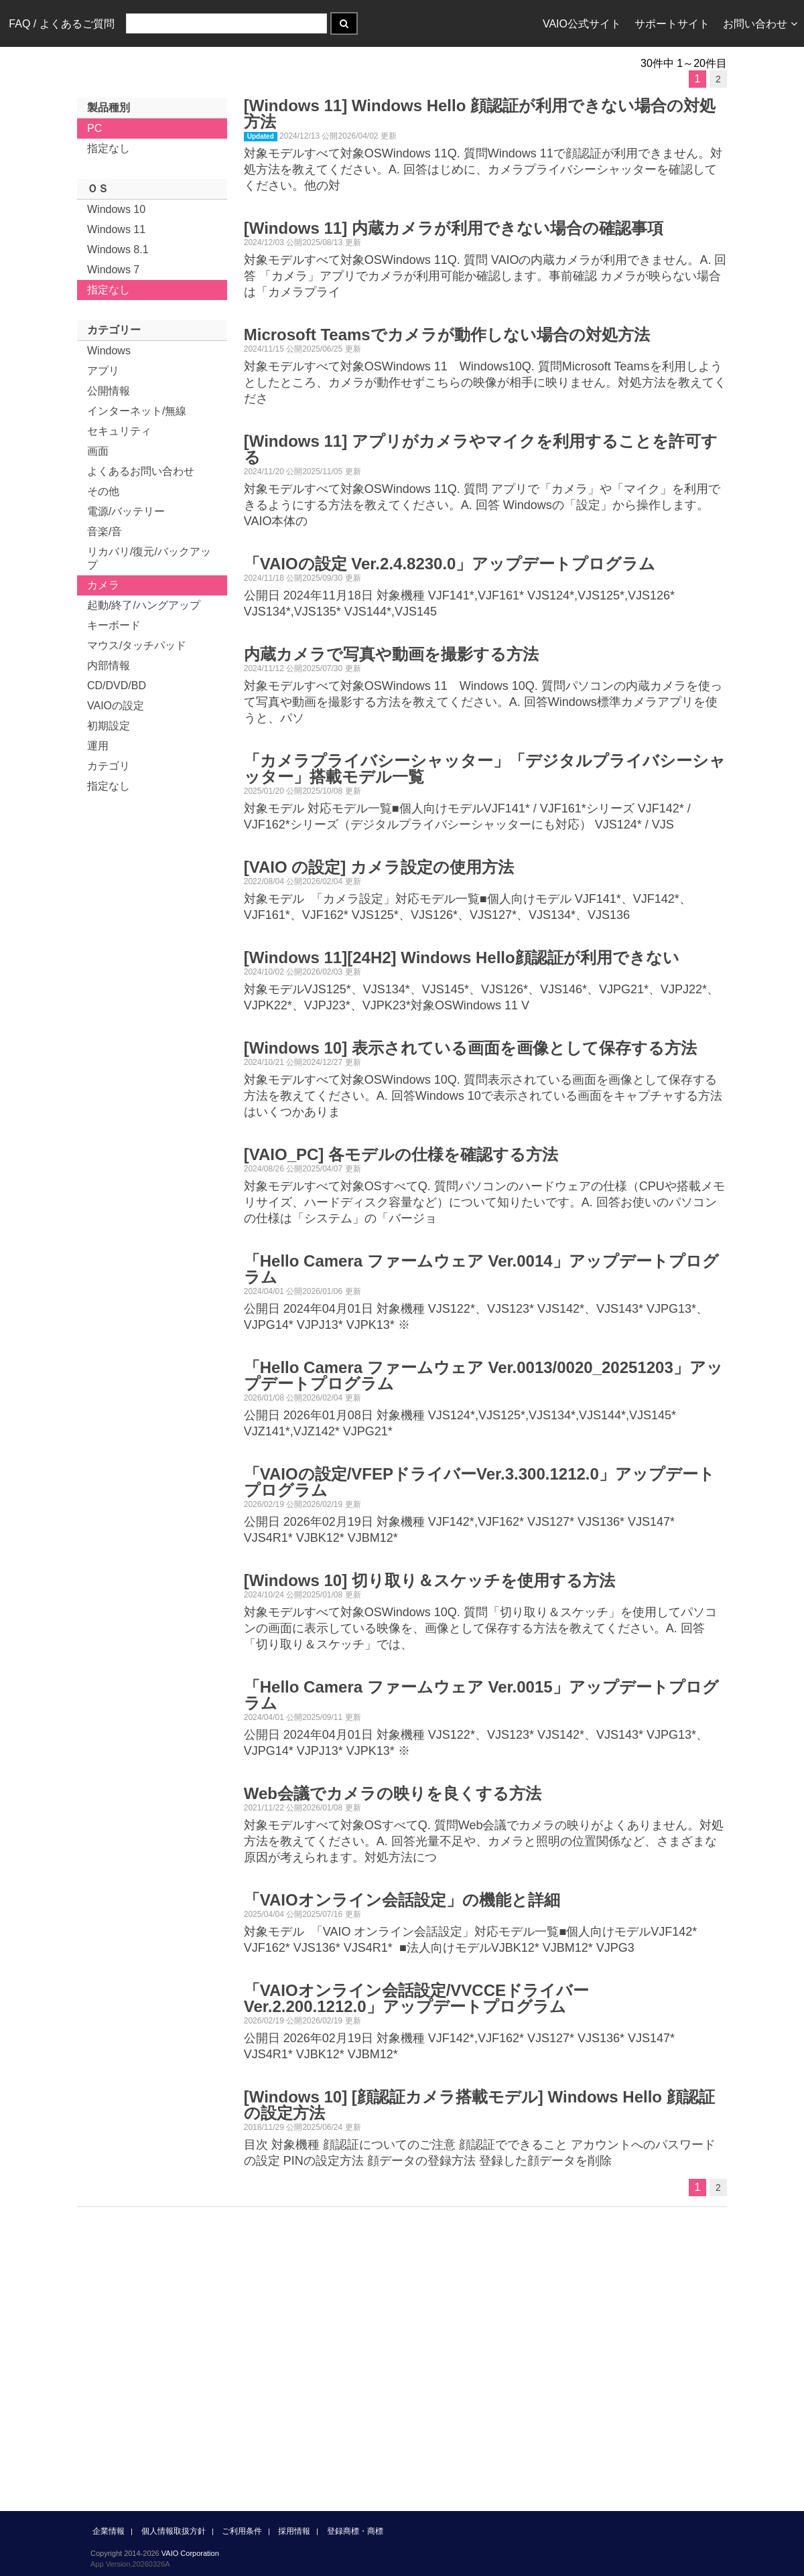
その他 (103, 491)
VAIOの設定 (115, 705)
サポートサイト (672, 23)
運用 (98, 746)
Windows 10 (116, 209)
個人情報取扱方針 (173, 2531)
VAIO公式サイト (582, 23)
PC (94, 128)
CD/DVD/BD (116, 685)
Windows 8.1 (118, 249)
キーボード (114, 625)
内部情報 (108, 665)
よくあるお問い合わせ (140, 471)
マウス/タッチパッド (136, 645)
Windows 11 (116, 229)
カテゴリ (108, 766)
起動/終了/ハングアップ (143, 605)
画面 (98, 451)
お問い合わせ (760, 23)
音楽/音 (104, 531)
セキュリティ (119, 431)
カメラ (103, 585)
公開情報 (108, 391)
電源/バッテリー (126, 511)
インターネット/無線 (136, 411)
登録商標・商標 (355, 2531)
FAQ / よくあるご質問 (61, 23)
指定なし (108, 148)
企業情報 (108, 2531)
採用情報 (294, 2531)
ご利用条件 (242, 2531)
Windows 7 (113, 269)
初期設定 (108, 725)
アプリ (103, 370)
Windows (109, 350)
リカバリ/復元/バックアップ (149, 558)
